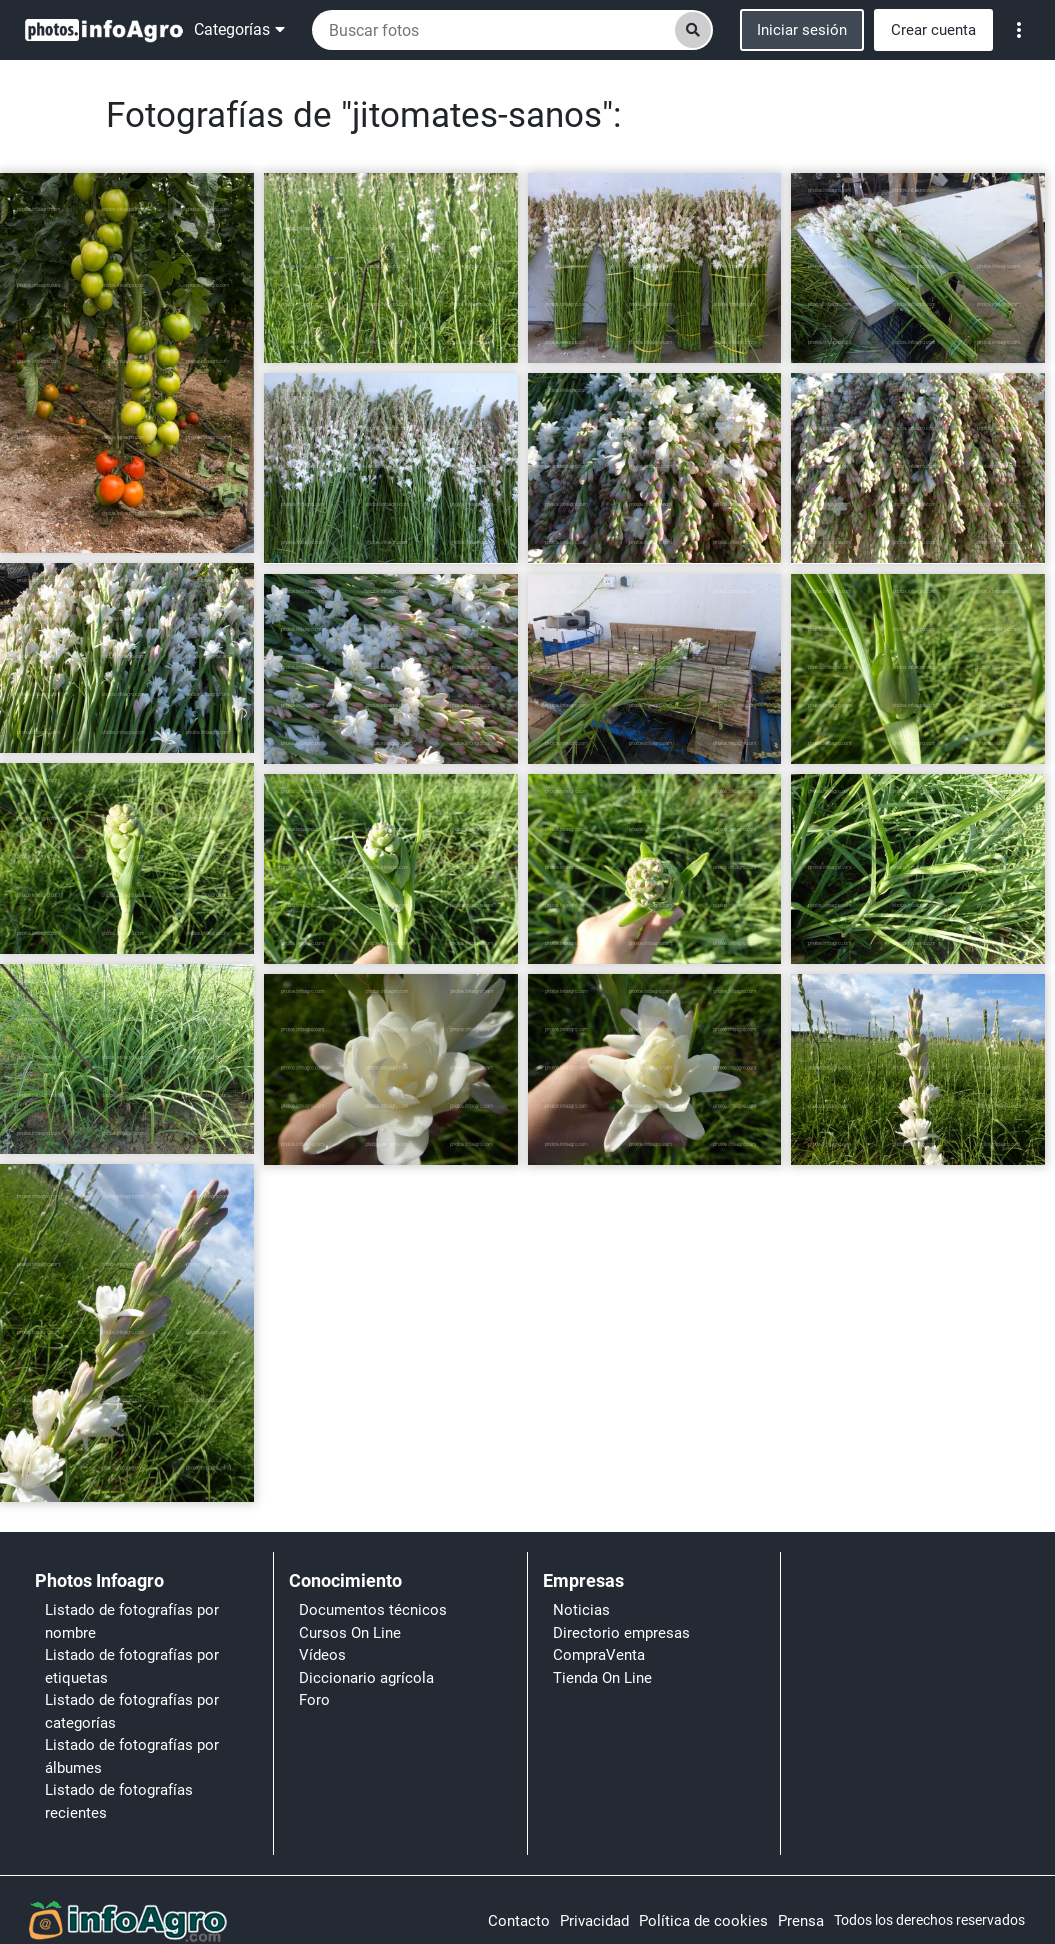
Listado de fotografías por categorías (132, 1711)
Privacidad (594, 1921)
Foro (314, 1700)
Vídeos (322, 1655)
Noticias (581, 1610)
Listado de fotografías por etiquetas (132, 1666)
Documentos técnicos (373, 1610)
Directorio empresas (621, 1633)
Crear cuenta (933, 30)
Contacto (519, 1921)
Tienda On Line (602, 1678)
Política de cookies (703, 1921)
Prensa (801, 1921)
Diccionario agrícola (366, 1678)
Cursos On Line (350, 1633)
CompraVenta (599, 1655)
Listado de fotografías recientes (119, 1801)
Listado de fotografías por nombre (132, 1621)
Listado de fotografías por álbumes (132, 1756)
